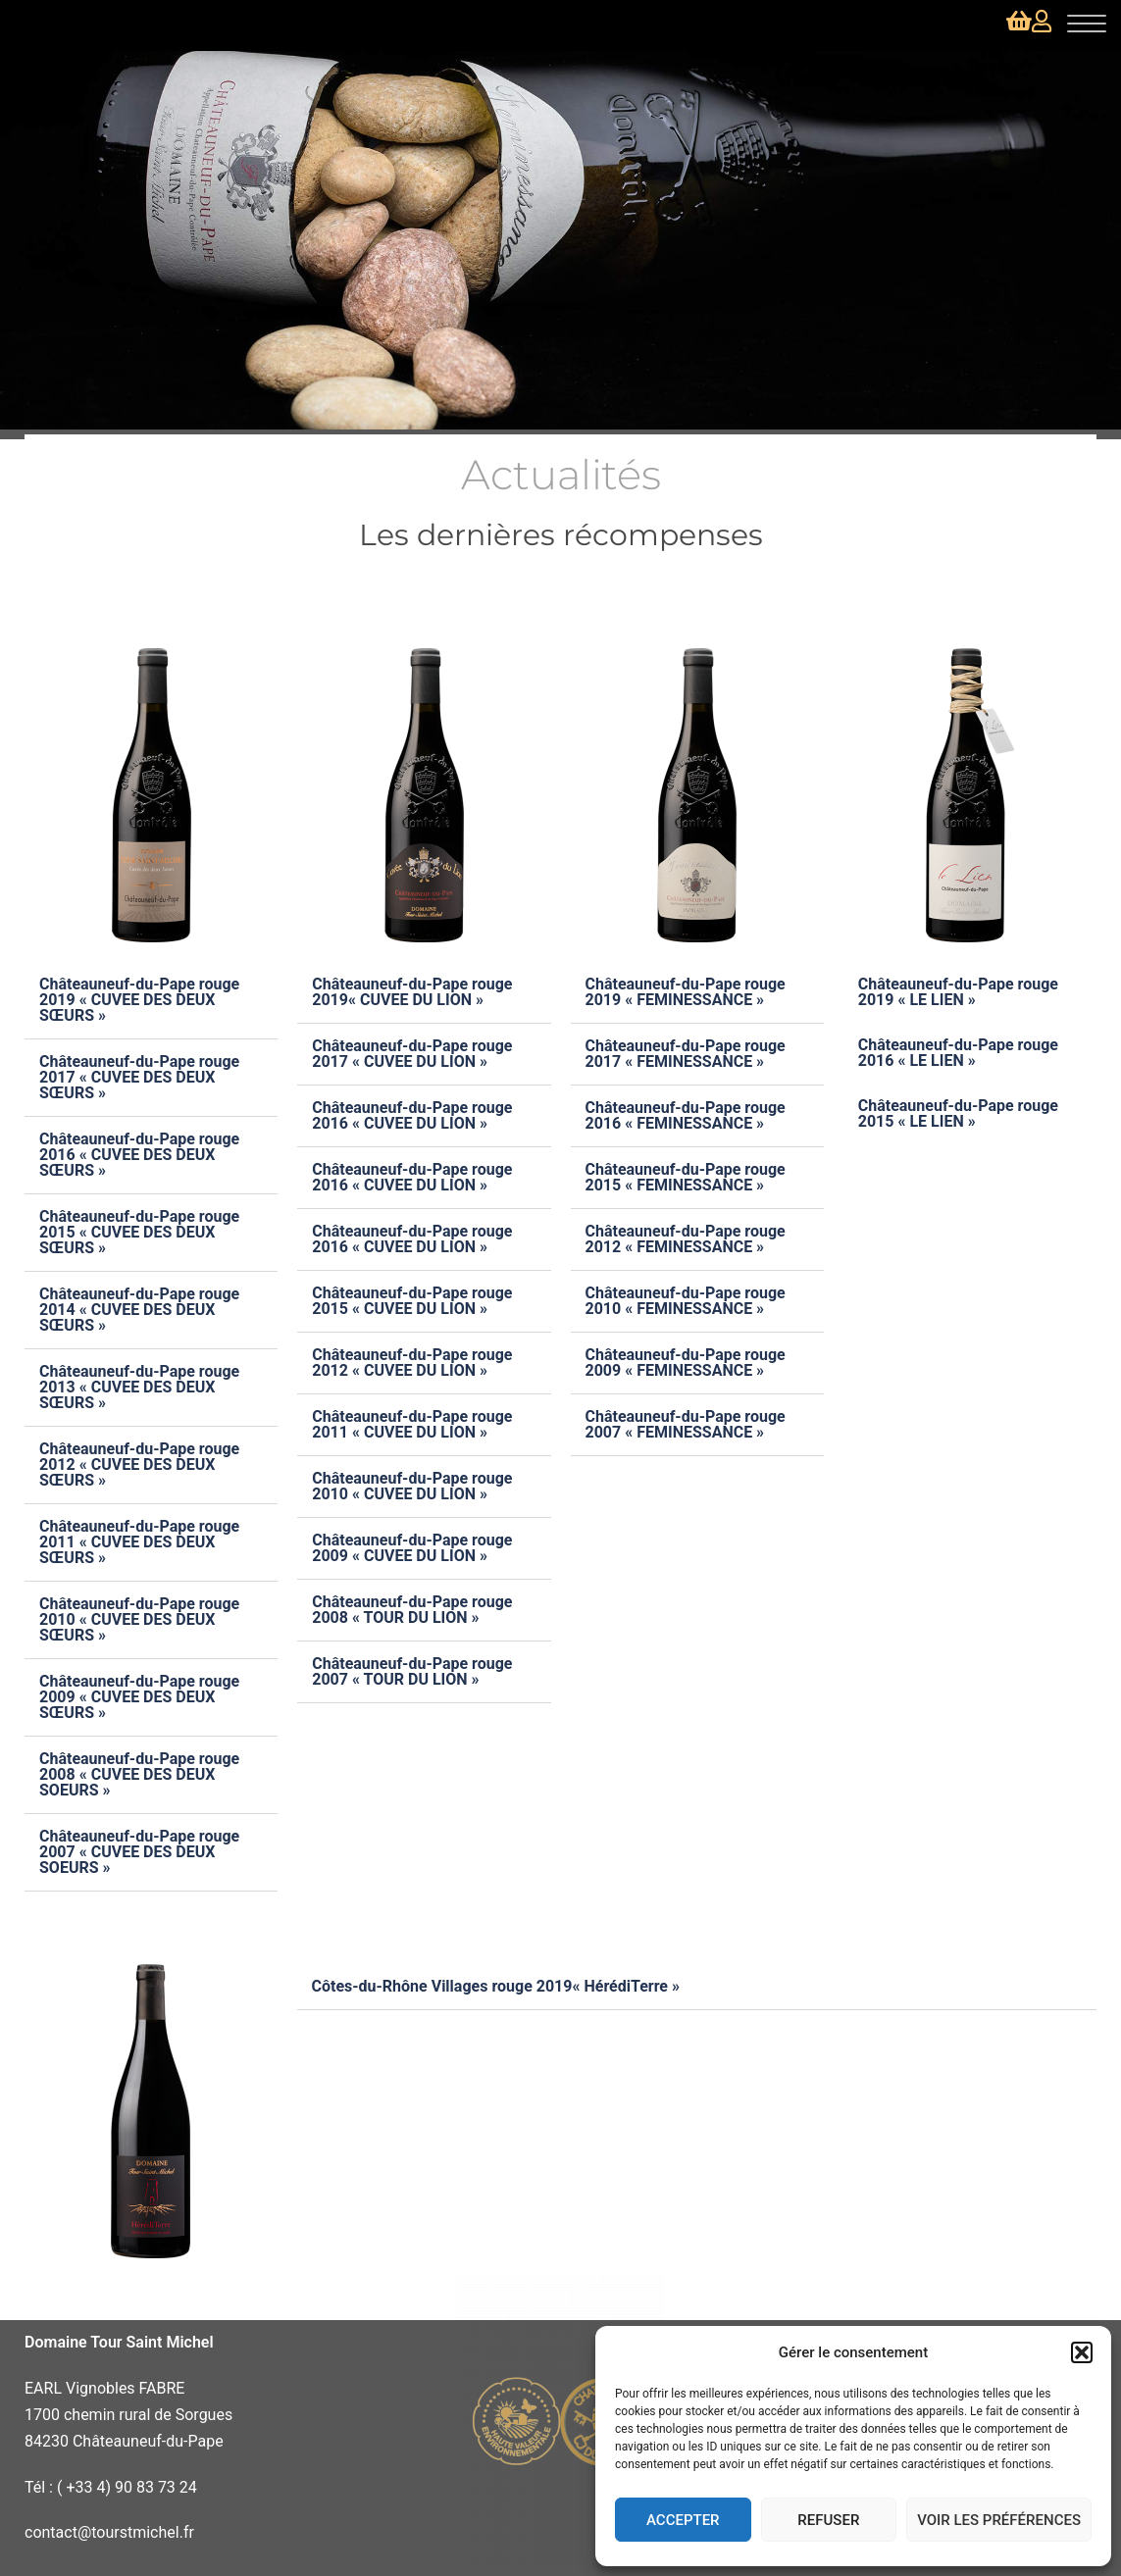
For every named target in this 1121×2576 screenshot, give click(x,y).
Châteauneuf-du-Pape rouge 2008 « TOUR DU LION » (412, 1609)
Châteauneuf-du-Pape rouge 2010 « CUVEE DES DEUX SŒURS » (139, 1619)
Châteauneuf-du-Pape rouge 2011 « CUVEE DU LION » (412, 1424)
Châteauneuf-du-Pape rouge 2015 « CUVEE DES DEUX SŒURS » (139, 1232)
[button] (1082, 2352)
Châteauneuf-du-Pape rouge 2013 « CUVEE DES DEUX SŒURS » (139, 1387)
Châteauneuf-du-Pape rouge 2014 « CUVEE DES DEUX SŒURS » (139, 1310)
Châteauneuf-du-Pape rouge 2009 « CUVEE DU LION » (412, 1548)
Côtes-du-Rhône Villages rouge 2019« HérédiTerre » (496, 1986)
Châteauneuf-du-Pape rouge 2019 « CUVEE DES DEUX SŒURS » (139, 1000)
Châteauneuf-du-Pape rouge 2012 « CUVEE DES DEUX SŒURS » (139, 1465)
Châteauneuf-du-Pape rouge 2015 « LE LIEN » (958, 1113)
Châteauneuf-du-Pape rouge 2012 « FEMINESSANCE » (686, 1239)
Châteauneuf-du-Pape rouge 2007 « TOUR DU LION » (412, 1671)
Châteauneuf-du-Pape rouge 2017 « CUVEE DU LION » (412, 1053)
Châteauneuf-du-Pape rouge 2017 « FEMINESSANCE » (686, 1053)
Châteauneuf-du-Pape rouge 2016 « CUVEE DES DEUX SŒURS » (139, 1155)
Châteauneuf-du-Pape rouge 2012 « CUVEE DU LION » (412, 1362)
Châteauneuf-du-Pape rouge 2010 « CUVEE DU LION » (412, 1486)
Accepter (683, 2520)
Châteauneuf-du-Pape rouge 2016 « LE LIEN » (958, 1052)
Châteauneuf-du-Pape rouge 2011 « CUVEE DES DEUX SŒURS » (139, 1542)
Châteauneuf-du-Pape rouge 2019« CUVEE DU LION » (412, 992)
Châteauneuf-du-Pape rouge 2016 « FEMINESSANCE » (686, 1115)
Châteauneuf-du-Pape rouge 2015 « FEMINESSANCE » (686, 1177)
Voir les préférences (999, 2520)
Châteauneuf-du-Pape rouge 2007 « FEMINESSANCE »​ (686, 1424)
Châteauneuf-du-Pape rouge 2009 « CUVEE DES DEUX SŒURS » (139, 1697)
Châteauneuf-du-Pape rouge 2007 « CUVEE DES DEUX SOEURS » (139, 1852)
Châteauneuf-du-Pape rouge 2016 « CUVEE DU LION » (412, 1115)
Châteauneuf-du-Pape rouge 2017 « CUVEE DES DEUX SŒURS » (139, 1077)
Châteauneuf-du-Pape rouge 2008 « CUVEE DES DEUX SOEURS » (139, 1774)
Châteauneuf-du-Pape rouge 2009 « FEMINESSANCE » (686, 1362)
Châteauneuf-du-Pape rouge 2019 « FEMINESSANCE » (686, 992)
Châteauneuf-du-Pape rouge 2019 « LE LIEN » (958, 992)
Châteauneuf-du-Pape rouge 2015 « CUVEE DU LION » (412, 1301)
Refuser (828, 2520)
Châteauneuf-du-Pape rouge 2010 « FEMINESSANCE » (686, 1301)
